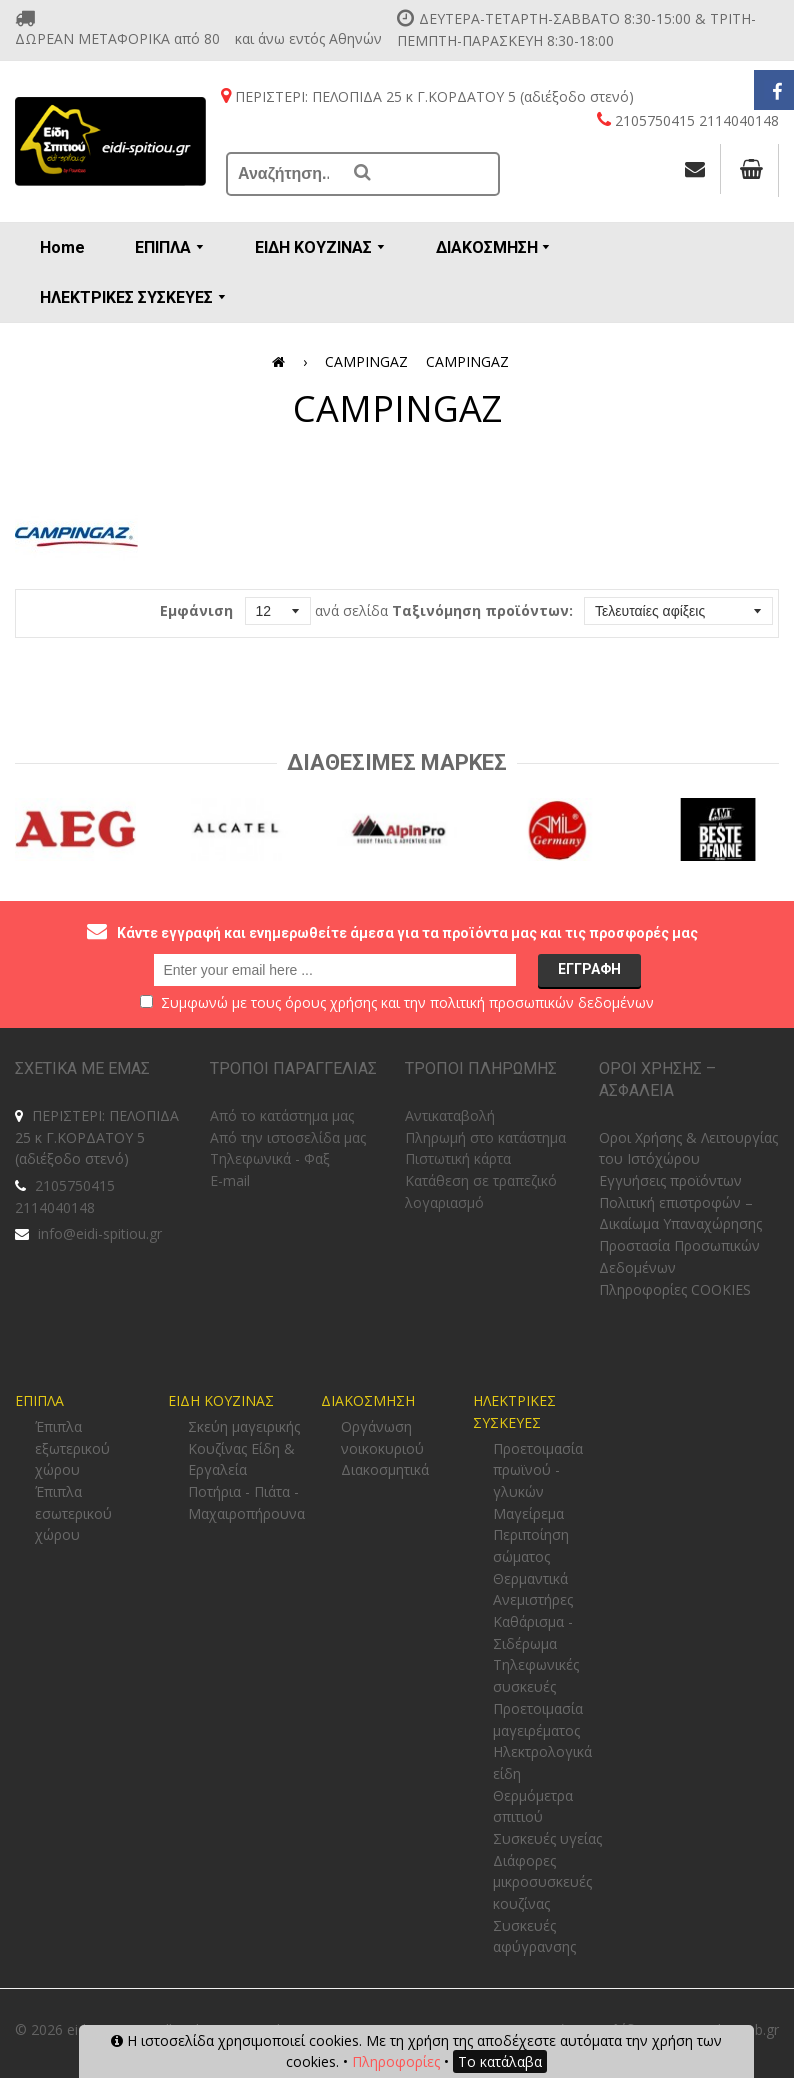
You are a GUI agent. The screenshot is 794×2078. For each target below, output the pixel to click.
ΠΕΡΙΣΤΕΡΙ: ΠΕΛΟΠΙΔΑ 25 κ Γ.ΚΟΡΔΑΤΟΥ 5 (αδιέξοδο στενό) (97, 1137)
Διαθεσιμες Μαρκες (397, 762)
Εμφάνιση (196, 610)
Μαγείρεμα (528, 1513)
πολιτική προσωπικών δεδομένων (542, 1002)
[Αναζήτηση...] (285, 174)
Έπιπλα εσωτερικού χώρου (73, 1513)
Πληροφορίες (396, 2061)
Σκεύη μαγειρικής (244, 1426)
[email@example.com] (335, 970)
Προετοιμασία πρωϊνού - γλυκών (538, 1470)
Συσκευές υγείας (547, 1838)
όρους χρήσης (331, 1002)
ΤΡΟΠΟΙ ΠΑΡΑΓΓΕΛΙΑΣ (293, 1068)
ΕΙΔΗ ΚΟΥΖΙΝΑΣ (221, 1400)
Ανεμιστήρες (533, 1599)
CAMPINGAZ (366, 361)
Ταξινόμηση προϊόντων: (482, 610)
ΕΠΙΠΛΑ (39, 1400)
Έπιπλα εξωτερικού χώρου (72, 1448)
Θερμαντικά (530, 1578)
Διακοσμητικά (385, 1469)
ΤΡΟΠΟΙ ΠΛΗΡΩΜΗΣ (481, 1068)
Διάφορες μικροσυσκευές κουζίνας (542, 1882)
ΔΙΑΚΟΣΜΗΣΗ (368, 1400)
